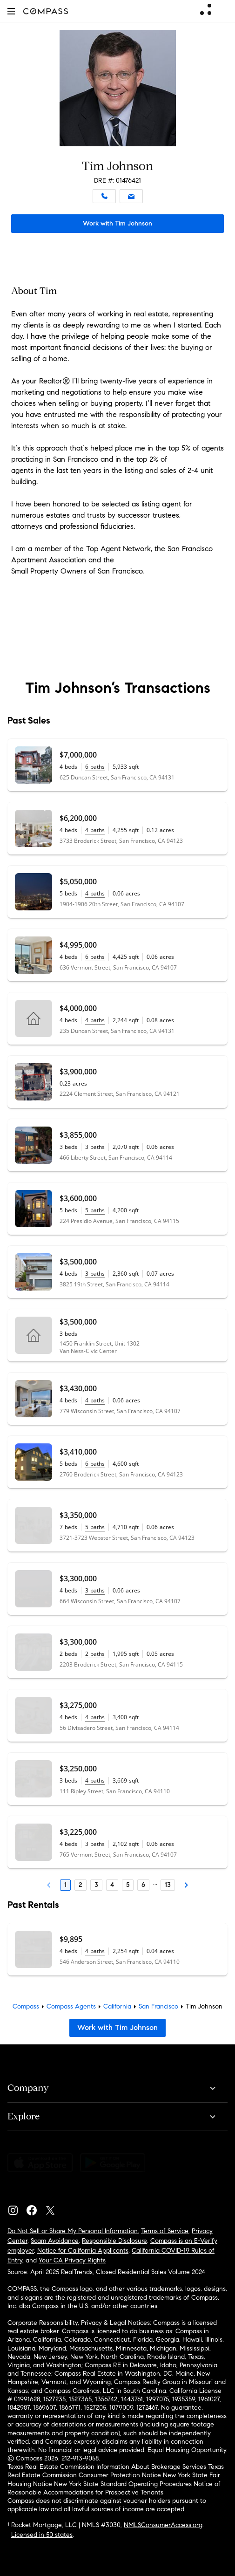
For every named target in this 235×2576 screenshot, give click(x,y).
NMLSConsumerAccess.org (163, 2525)
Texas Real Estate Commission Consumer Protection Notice (115, 2471)
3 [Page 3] (96, 1885)
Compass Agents (71, 2006)
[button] (11, 11)
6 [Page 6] (143, 1885)
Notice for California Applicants (82, 2251)
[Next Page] (186, 1885)
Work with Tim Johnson (117, 223)
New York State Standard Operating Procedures (123, 2484)
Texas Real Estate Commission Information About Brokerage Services (106, 2467)
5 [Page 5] (127, 1885)
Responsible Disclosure (114, 2241)
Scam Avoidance (55, 2241)
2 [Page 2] (80, 1885)
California (117, 2006)
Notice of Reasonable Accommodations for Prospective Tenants (114, 2488)
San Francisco (158, 2006)
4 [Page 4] (112, 1885)
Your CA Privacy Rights (72, 2260)
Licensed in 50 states (42, 2535)
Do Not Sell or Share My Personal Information (72, 2231)
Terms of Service (164, 2231)
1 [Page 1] (65, 1885)
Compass (26, 2006)
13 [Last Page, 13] (168, 1885)
